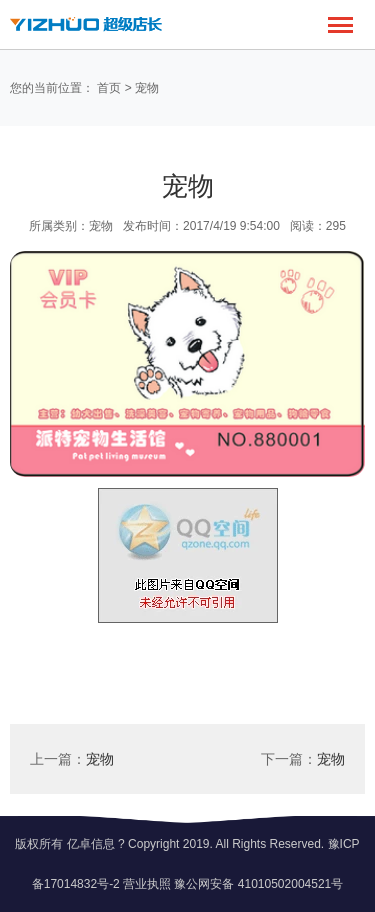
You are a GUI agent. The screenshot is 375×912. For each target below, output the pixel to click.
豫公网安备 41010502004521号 (258, 884)
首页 (109, 88)
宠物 (147, 88)
